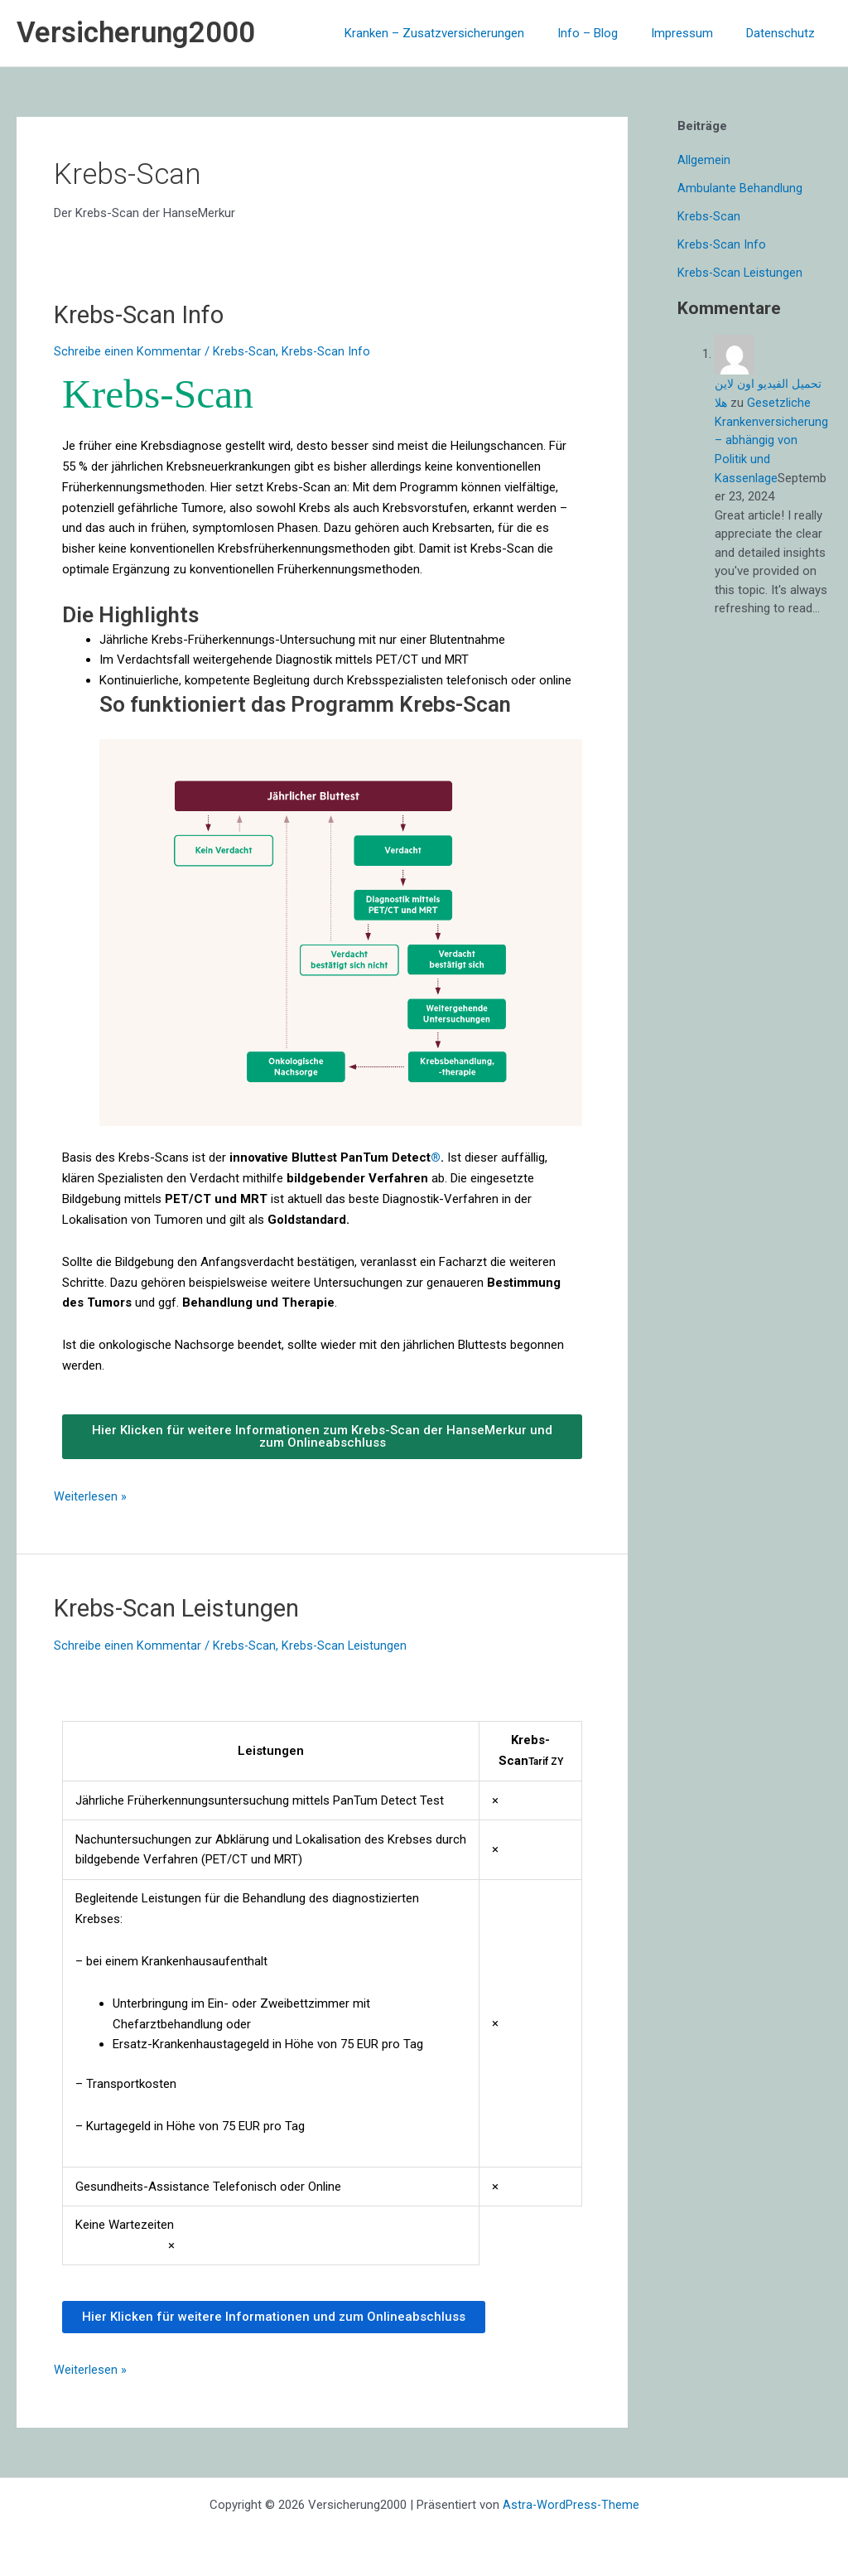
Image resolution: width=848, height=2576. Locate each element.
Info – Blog (608, 33)
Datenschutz (784, 33)
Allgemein (703, 159)
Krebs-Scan (245, 351)
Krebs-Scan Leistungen (182, 1606)
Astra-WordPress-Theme (571, 2503)
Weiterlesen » (90, 1494)
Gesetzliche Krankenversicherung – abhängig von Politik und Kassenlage (771, 439)
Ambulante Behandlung (739, 188)
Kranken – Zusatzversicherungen (463, 33)
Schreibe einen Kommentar (127, 351)
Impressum (694, 33)
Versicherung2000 (136, 33)
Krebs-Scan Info (142, 314)
